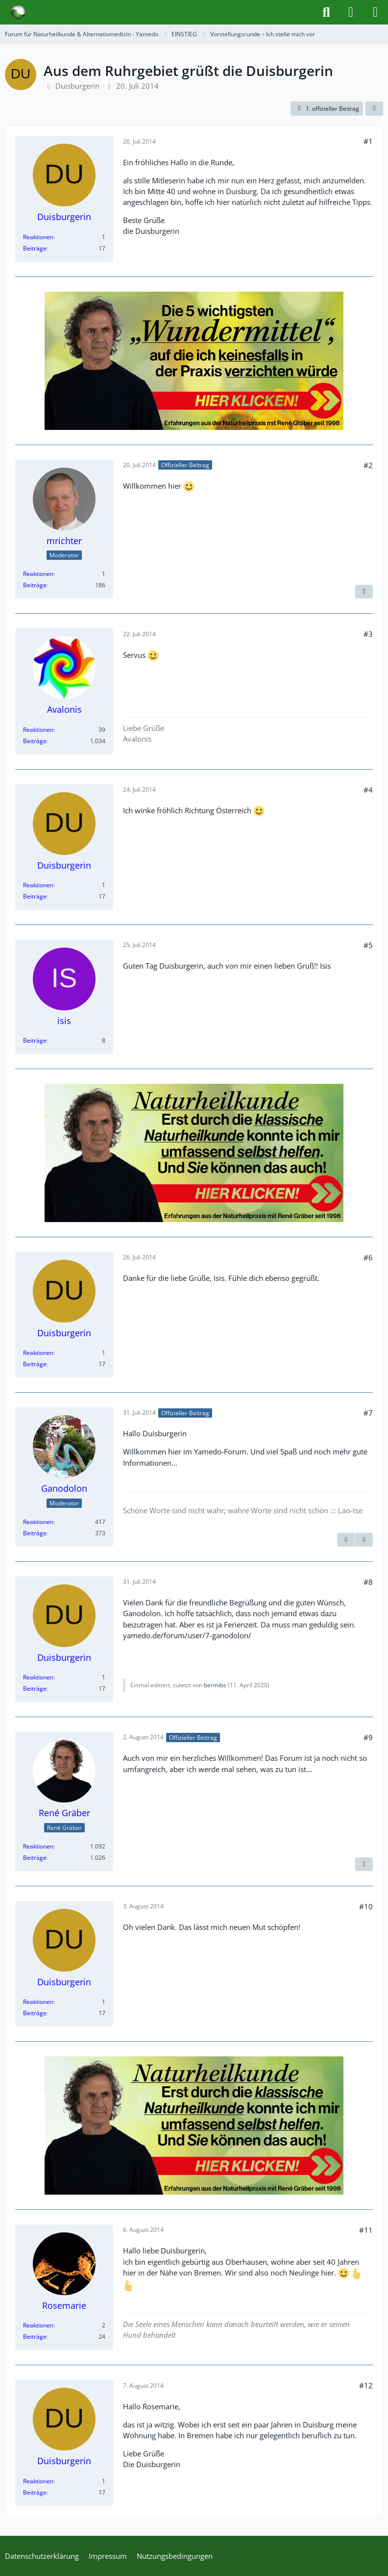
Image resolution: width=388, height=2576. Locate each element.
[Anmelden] (351, 12)
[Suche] (326, 12)
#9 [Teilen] (368, 1737)
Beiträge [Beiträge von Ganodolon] (35, 1533)
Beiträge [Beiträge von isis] (35, 1040)
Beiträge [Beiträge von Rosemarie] (35, 2336)
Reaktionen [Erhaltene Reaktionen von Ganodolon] (38, 1522)
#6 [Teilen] (368, 1257)
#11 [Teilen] (366, 2230)
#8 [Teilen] (368, 1582)
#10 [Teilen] (366, 1906)
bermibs (215, 1685)
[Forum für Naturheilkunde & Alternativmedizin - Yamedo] (18, 12)
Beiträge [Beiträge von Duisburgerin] (35, 248)
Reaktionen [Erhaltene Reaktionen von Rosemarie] (38, 2325)
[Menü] (375, 12)
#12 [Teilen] (366, 2385)
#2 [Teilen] (368, 465)
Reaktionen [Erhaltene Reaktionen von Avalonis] (38, 729)
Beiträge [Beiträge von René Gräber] (35, 1857)
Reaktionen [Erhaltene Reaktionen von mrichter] (38, 574)
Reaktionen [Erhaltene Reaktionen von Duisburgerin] (38, 237)
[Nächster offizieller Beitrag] (364, 592)
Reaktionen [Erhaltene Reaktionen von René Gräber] (38, 1846)
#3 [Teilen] (368, 634)
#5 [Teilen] (368, 945)
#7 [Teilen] (368, 1413)
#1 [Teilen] (368, 141)
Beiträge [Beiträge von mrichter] (35, 585)
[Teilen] (374, 108)
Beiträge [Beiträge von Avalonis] (35, 741)
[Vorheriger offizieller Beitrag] (346, 1540)
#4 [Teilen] (368, 790)
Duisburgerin (77, 86)
